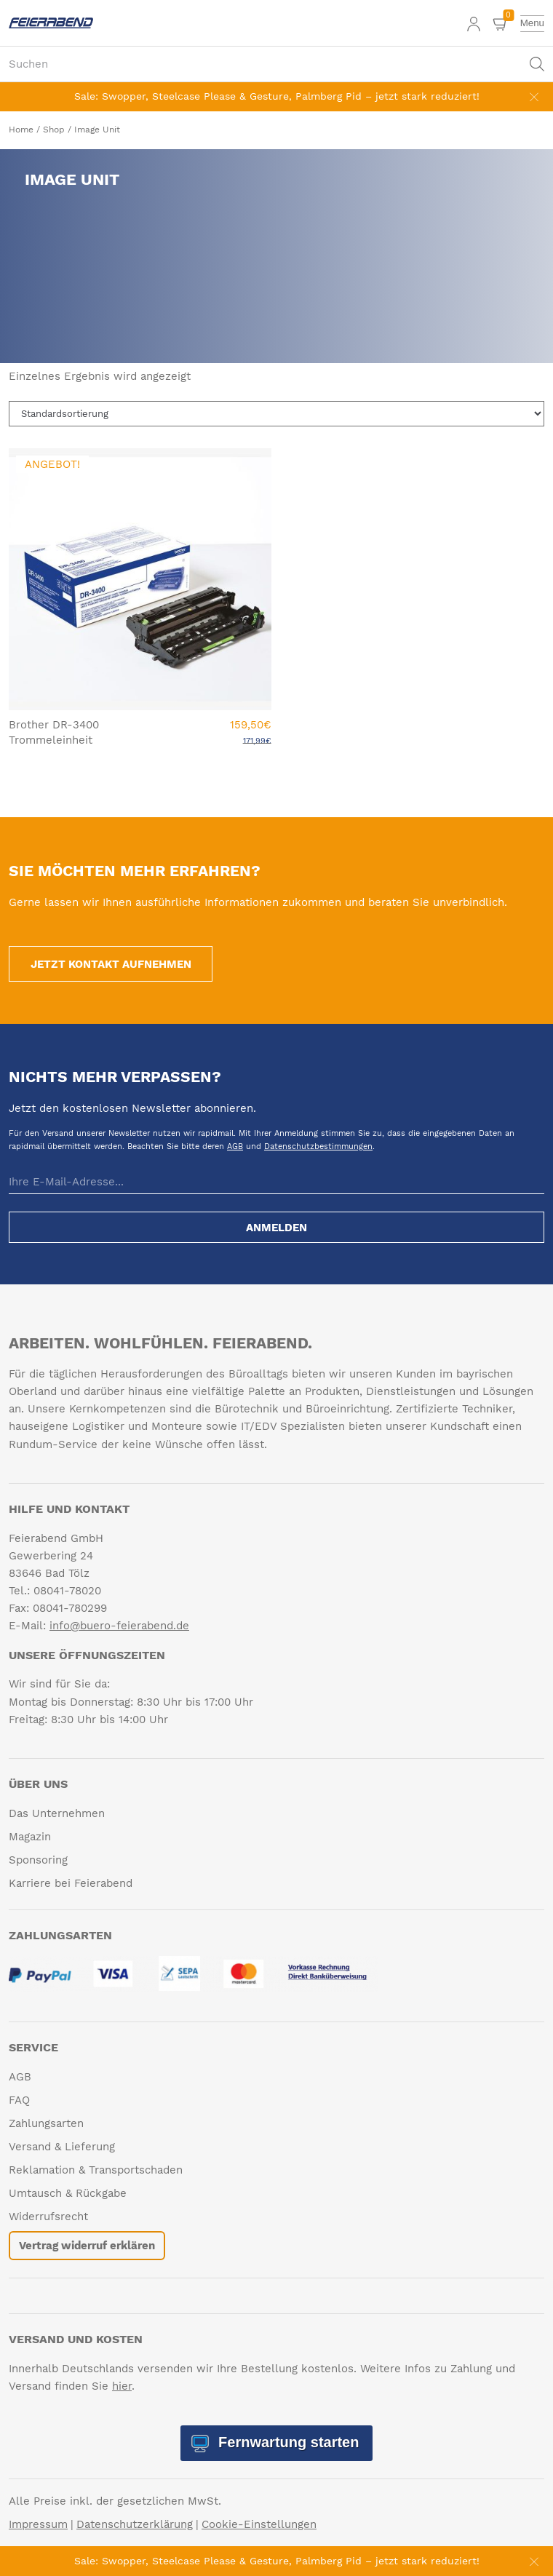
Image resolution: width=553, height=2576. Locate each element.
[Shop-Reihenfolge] (276, 413)
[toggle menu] (532, 23)
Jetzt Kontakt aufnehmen (111, 964)
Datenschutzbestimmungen (318, 1146)
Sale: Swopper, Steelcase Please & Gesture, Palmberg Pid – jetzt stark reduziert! (277, 96)
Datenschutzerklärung (134, 2524)
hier (122, 2386)
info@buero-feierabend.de (119, 1625)
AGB (235, 1146)
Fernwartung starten (287, 2442)
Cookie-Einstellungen (259, 2524)
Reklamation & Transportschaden (96, 2170)
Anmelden (276, 1227)
